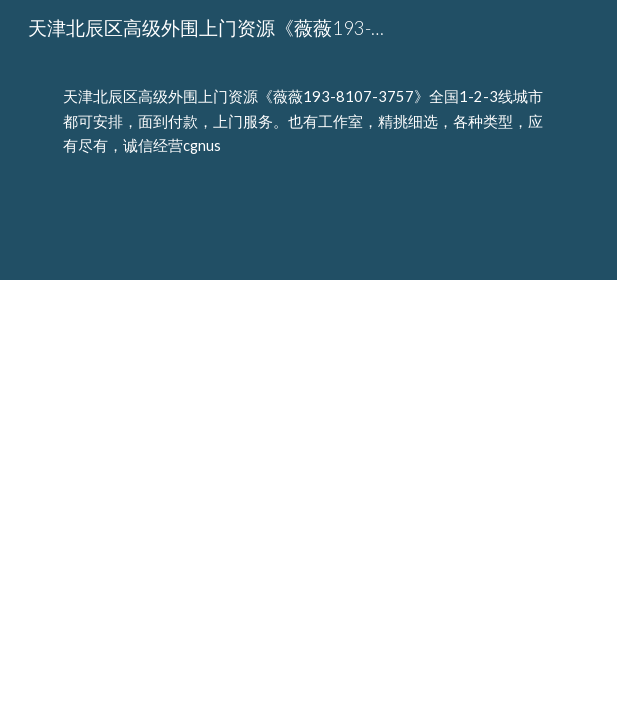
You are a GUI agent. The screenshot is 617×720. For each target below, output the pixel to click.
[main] (308, 139)
